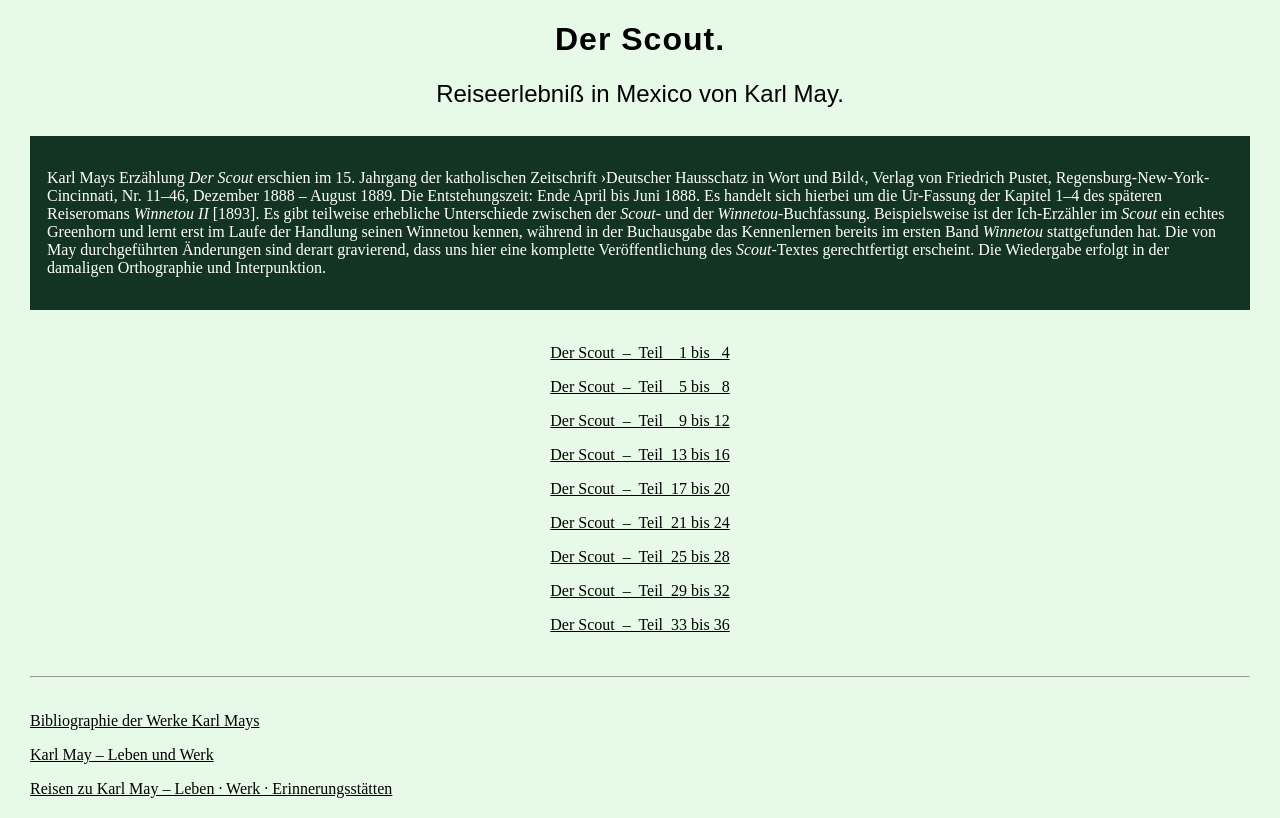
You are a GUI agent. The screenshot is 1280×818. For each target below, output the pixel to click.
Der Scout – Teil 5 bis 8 (639, 386)
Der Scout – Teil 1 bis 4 (639, 352)
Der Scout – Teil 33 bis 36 (639, 624)
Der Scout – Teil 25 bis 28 (639, 556)
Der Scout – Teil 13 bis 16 (639, 454)
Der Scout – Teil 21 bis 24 (639, 522)
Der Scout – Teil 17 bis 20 (639, 488)
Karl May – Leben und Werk (122, 754)
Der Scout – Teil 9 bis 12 (639, 420)
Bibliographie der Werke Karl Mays (144, 720)
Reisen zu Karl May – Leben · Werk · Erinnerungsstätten (211, 788)
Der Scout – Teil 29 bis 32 (639, 590)
